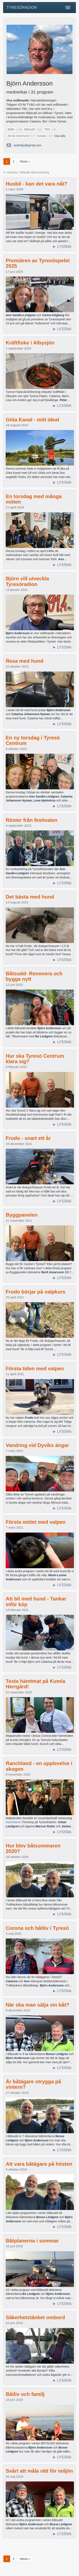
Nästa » (25, 161)
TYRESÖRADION (22, 7)
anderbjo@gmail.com (27, 145)
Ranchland (13, 1822)
